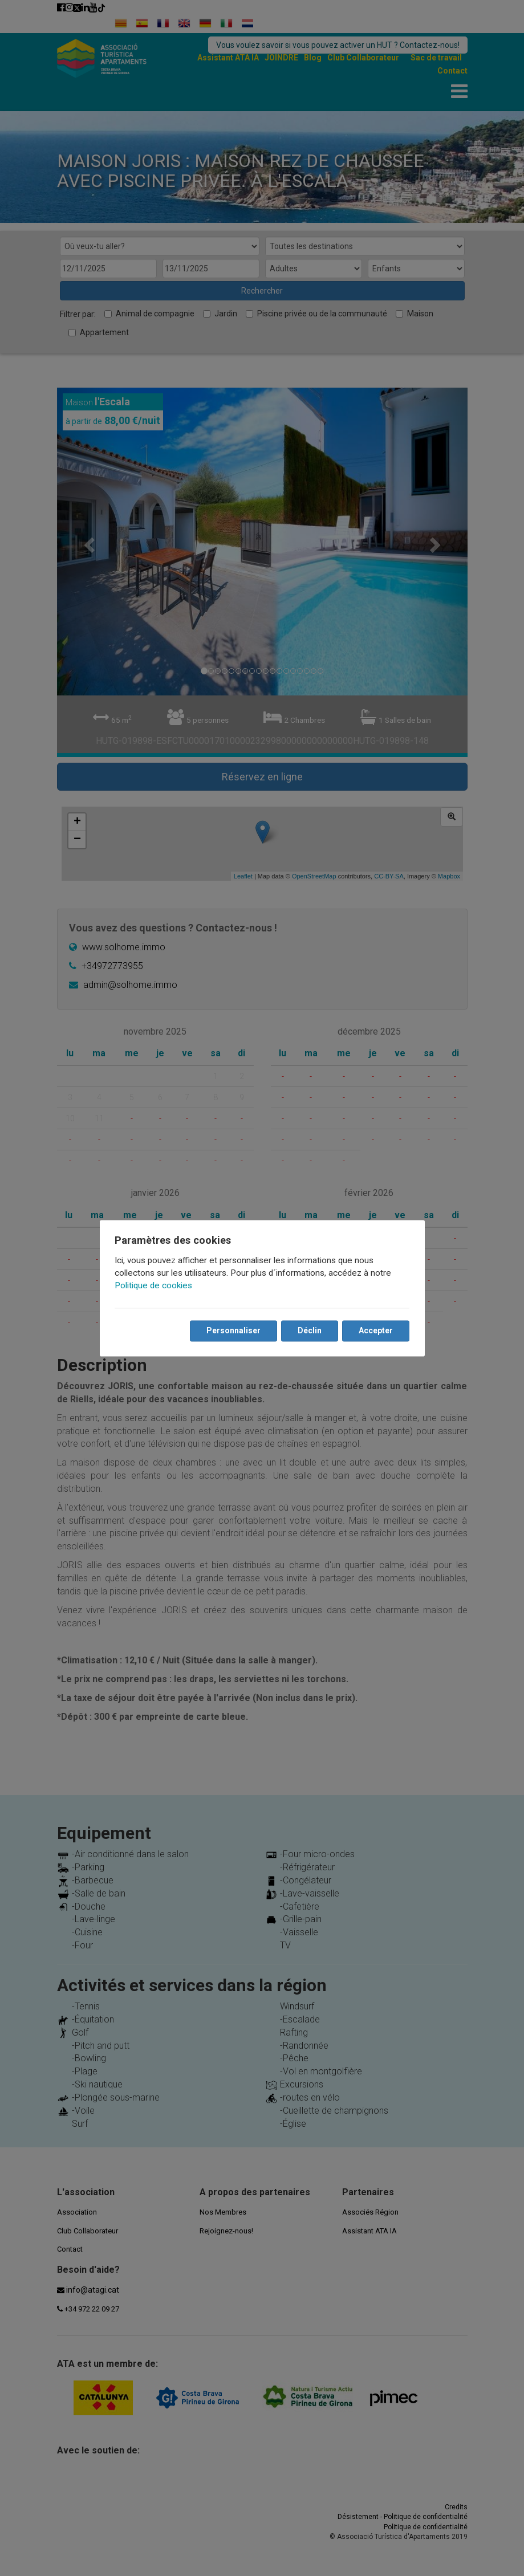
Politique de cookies (154, 1285)
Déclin (309, 1330)
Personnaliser (233, 1330)
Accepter (375, 1330)
